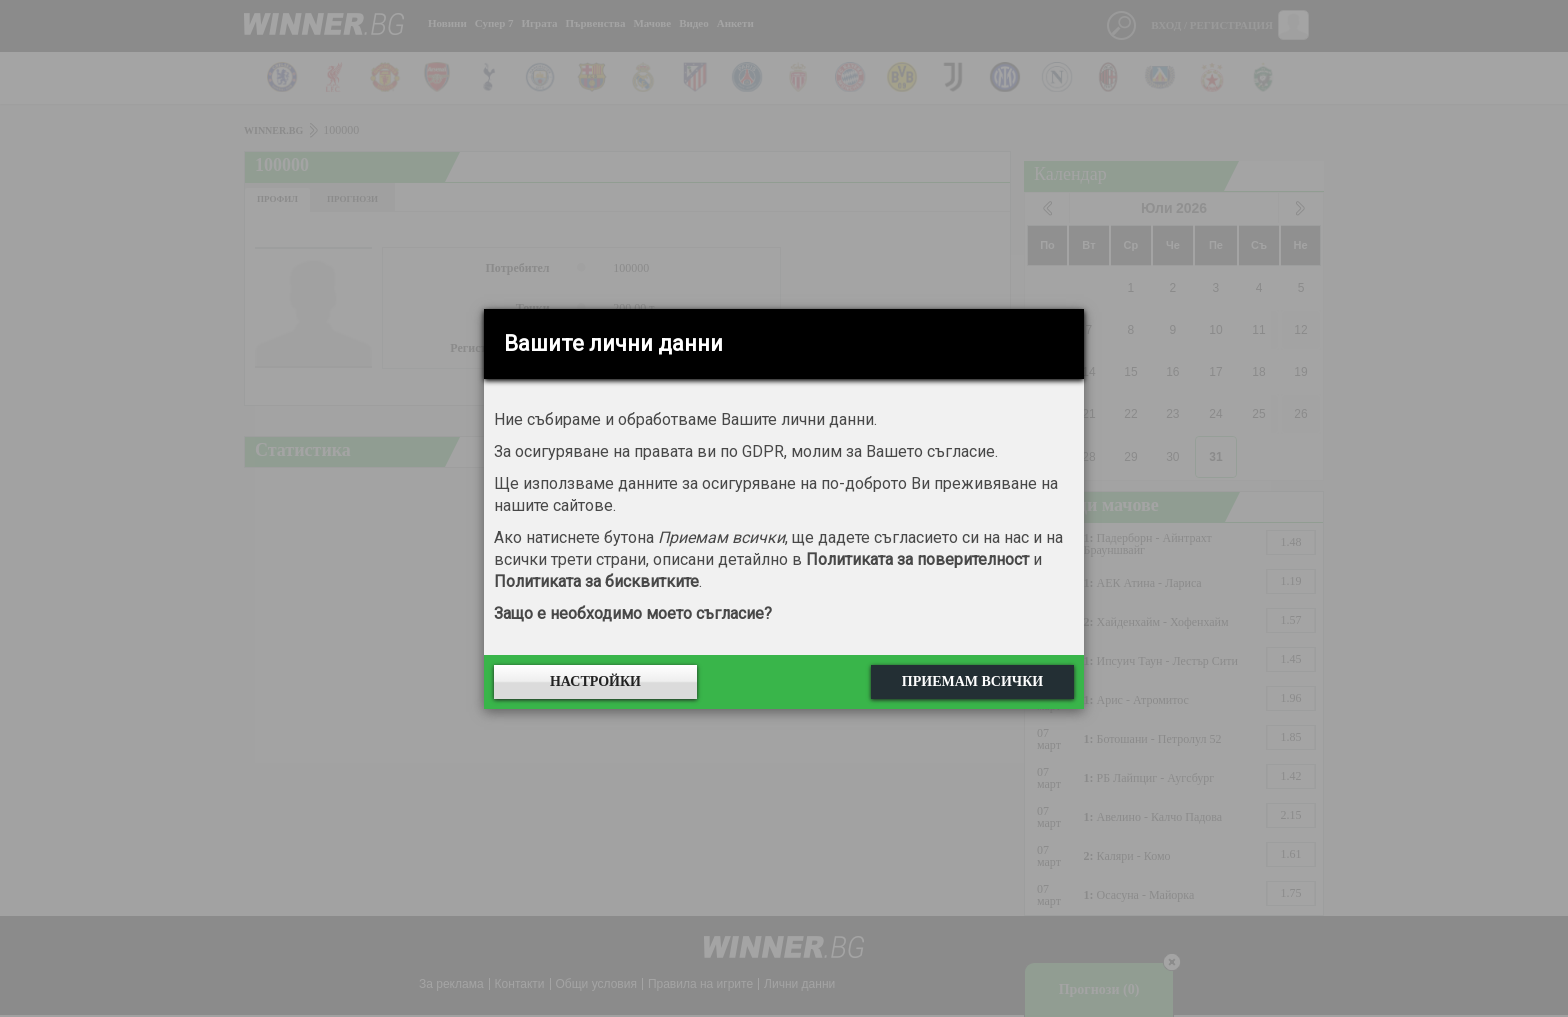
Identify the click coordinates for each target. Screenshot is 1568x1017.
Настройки (595, 681)
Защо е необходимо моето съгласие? (633, 613)
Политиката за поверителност (917, 559)
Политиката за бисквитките (596, 581)
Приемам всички (972, 681)
